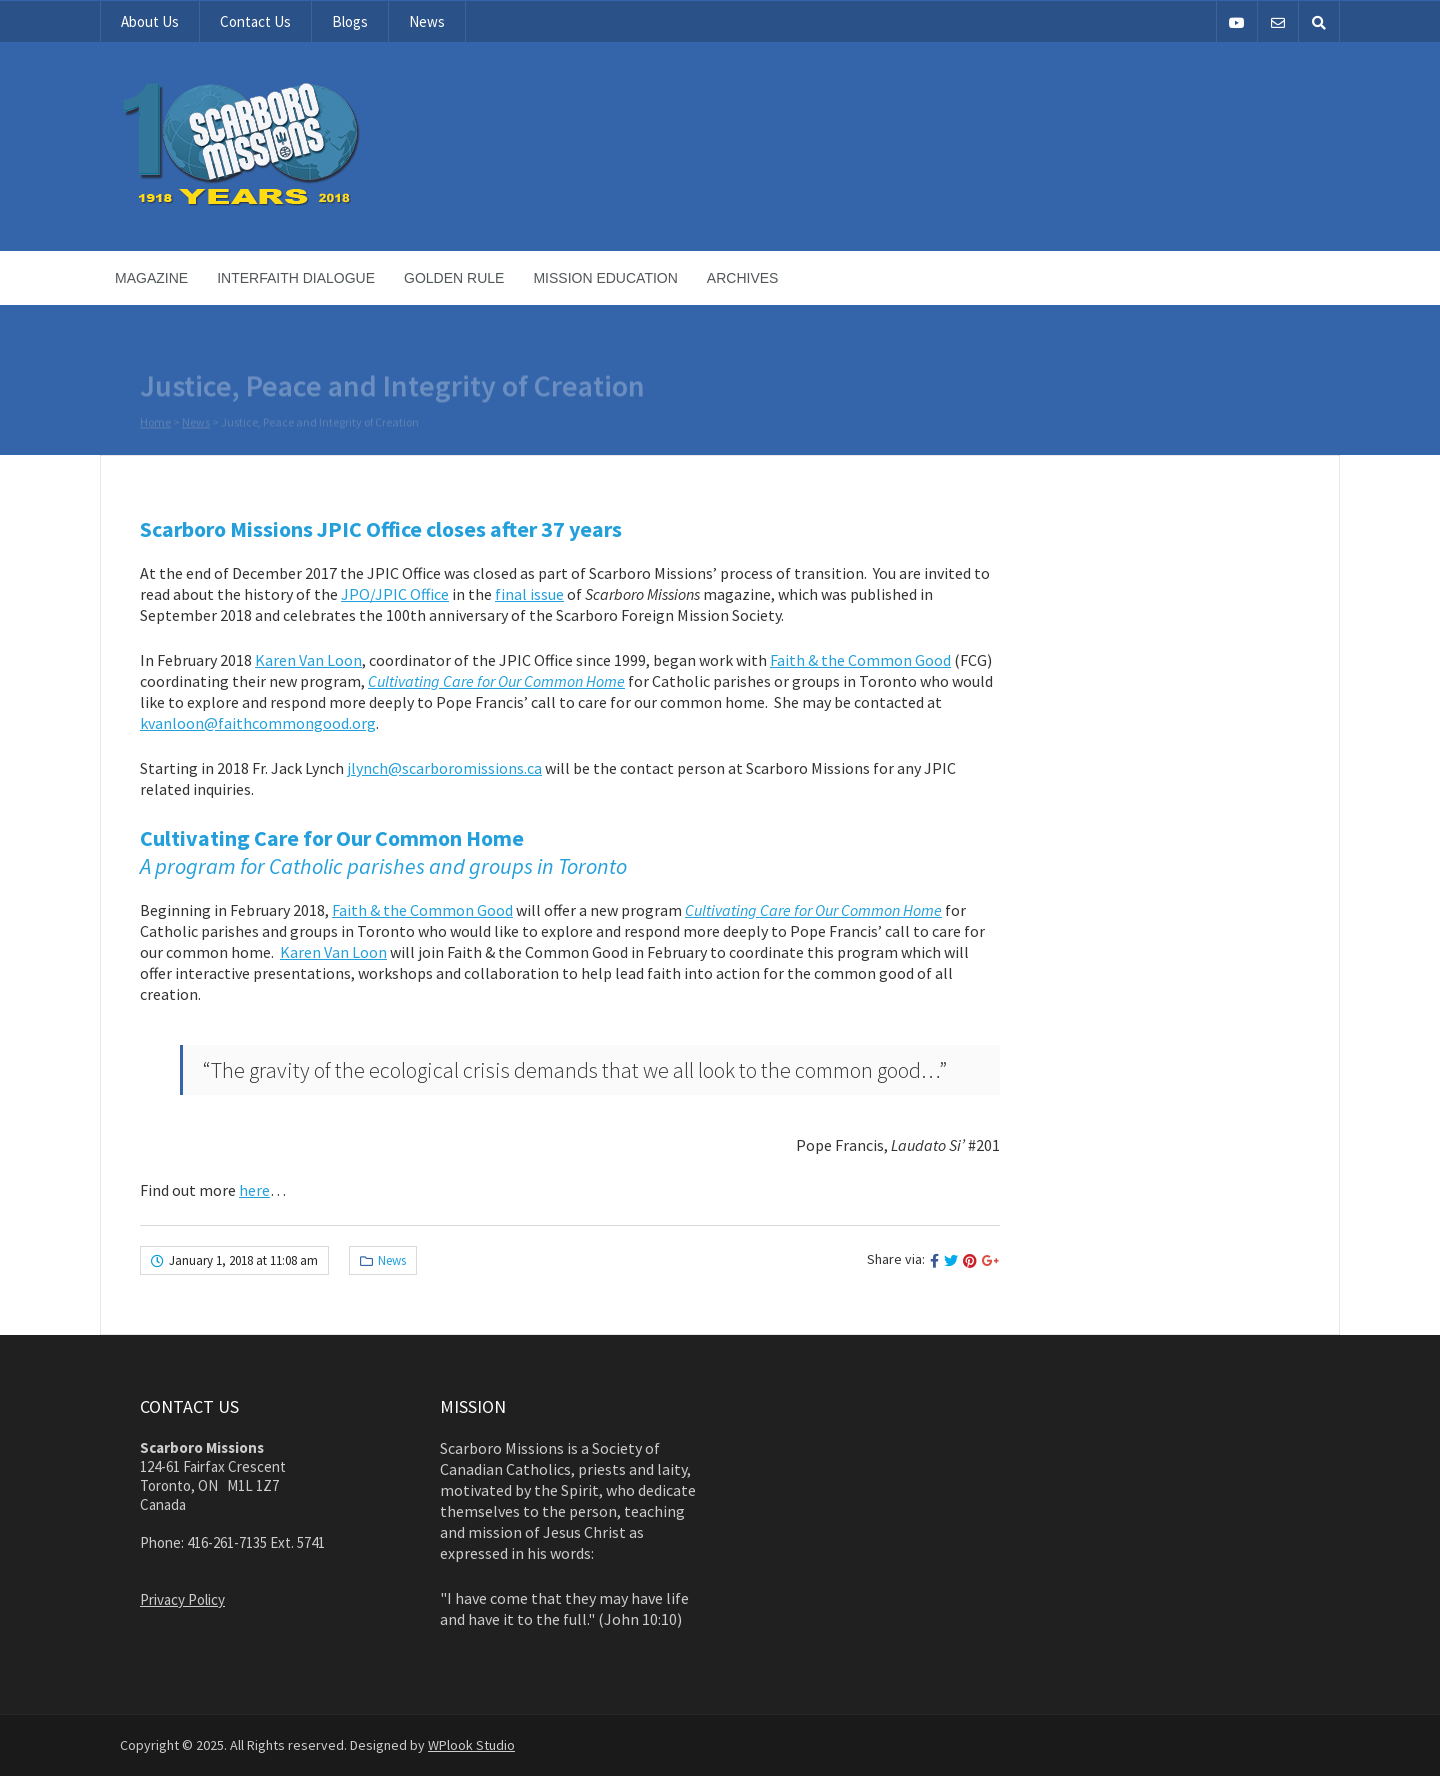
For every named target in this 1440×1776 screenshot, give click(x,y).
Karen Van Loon (308, 660)
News (427, 21)
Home (155, 422)
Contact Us (255, 21)
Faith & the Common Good (860, 660)
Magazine (151, 278)
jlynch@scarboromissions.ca (444, 768)
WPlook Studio (471, 1745)
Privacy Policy (182, 1599)
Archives (743, 278)
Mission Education (605, 278)
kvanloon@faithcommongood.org (258, 723)
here (254, 1190)
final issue (529, 594)
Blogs (350, 21)
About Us (150, 21)
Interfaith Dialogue (296, 278)
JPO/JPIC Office (395, 594)
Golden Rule (454, 278)
